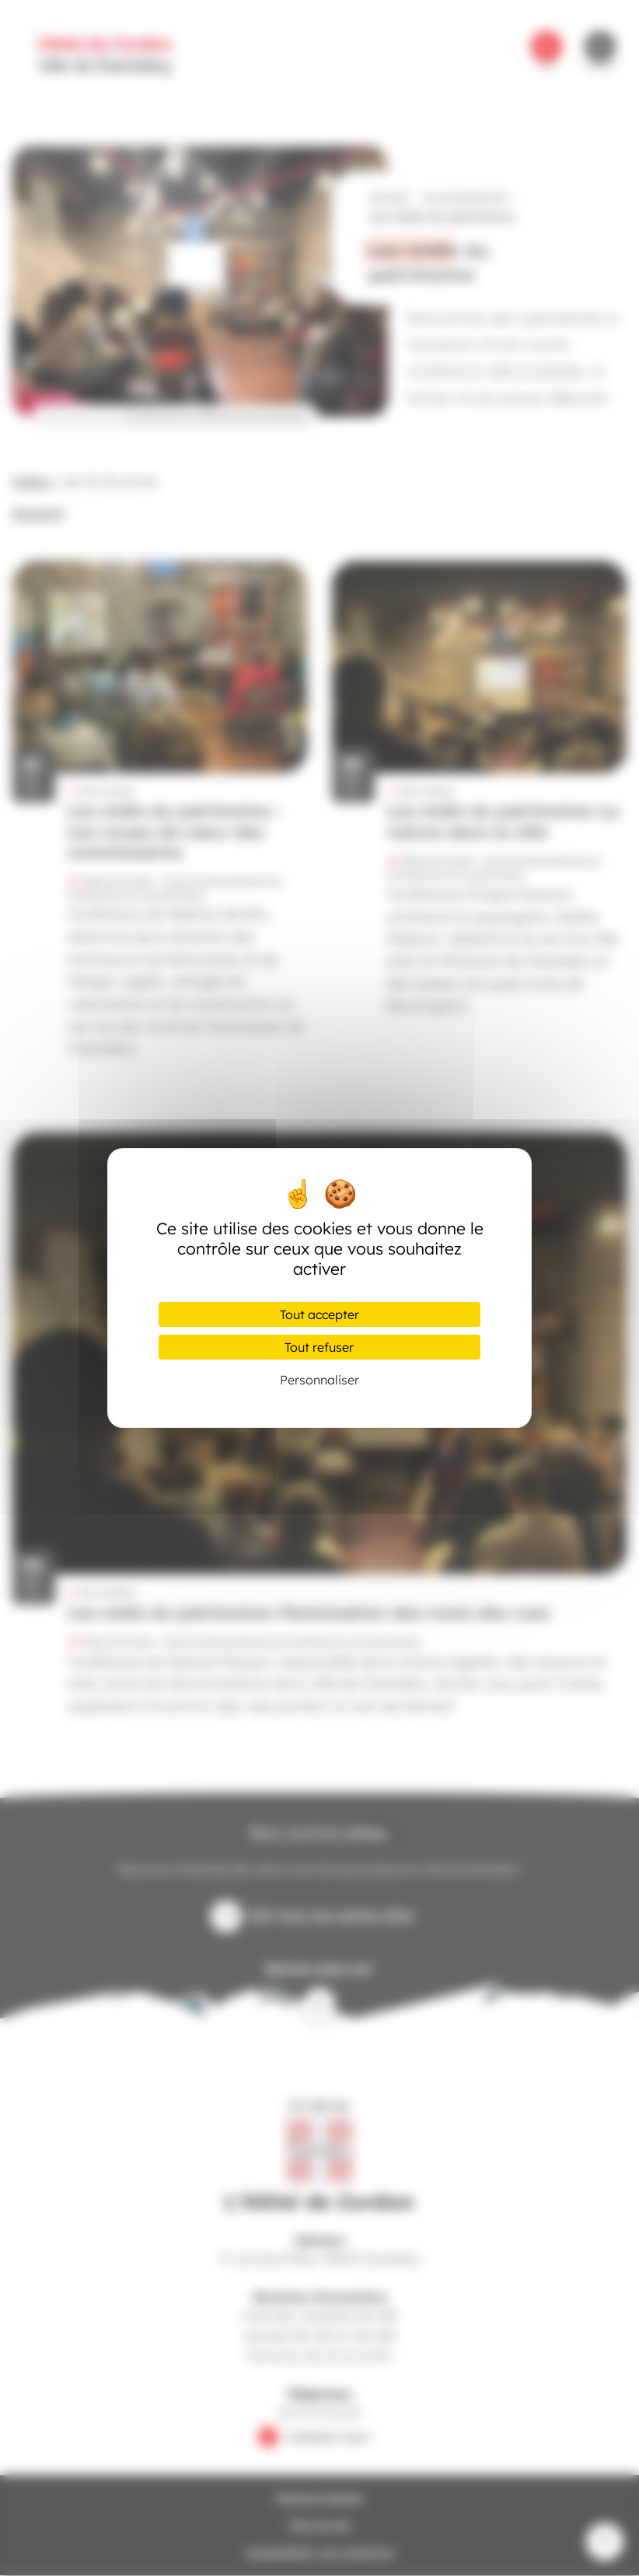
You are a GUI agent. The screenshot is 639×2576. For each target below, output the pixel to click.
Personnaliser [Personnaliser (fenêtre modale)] (319, 1380)
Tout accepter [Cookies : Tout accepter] (319, 1314)
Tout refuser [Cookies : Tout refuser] (319, 1347)
